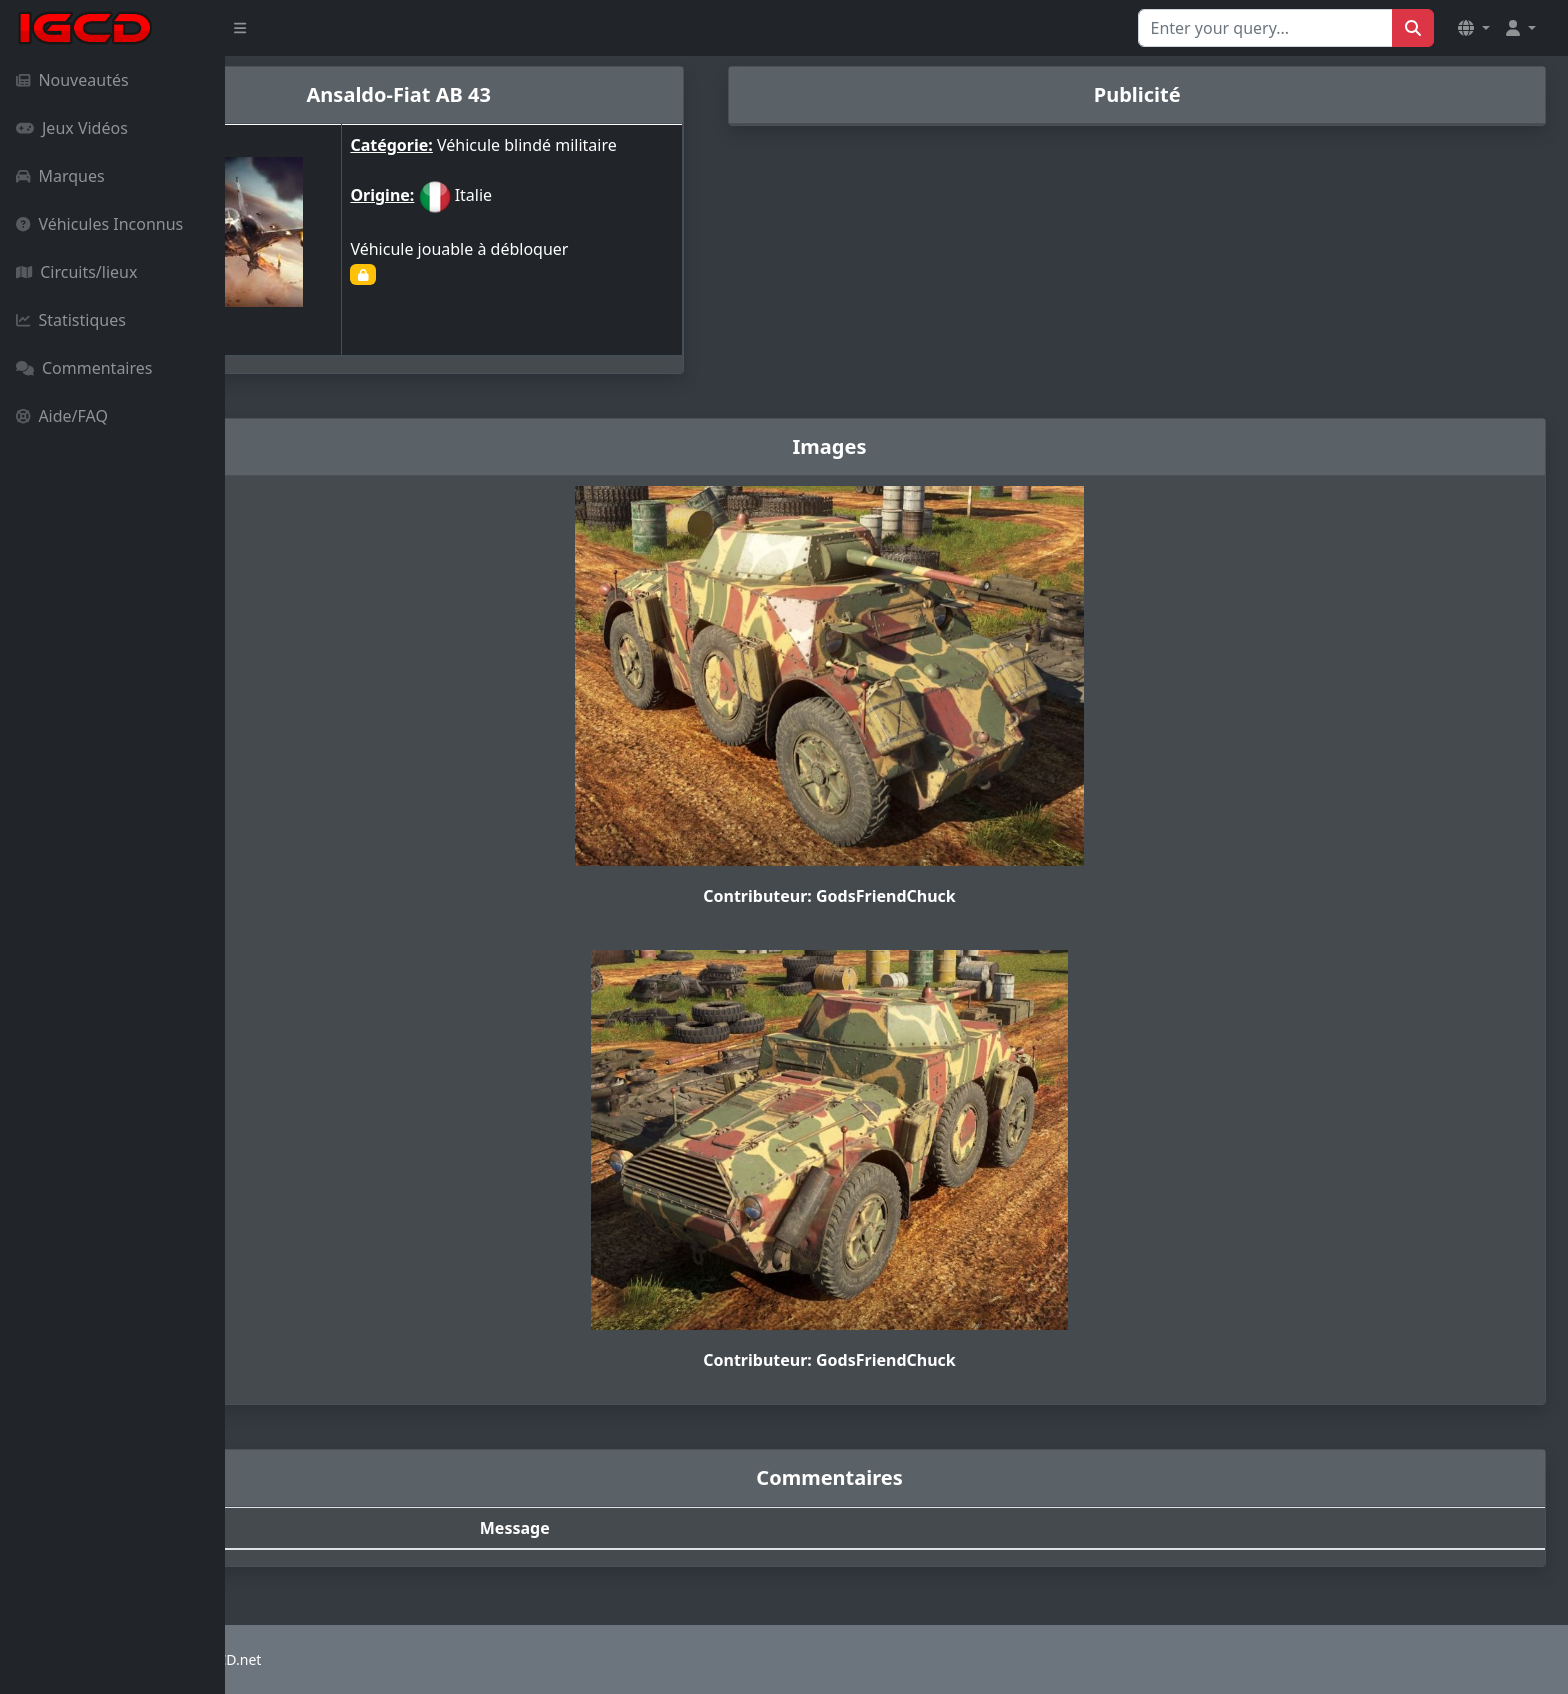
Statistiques (71, 320)
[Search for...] (1265, 28)
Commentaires (84, 368)
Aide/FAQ (62, 416)
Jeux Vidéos (72, 128)
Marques (60, 176)
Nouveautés (72, 80)
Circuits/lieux (76, 272)
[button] (1474, 28)
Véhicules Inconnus (99, 224)
